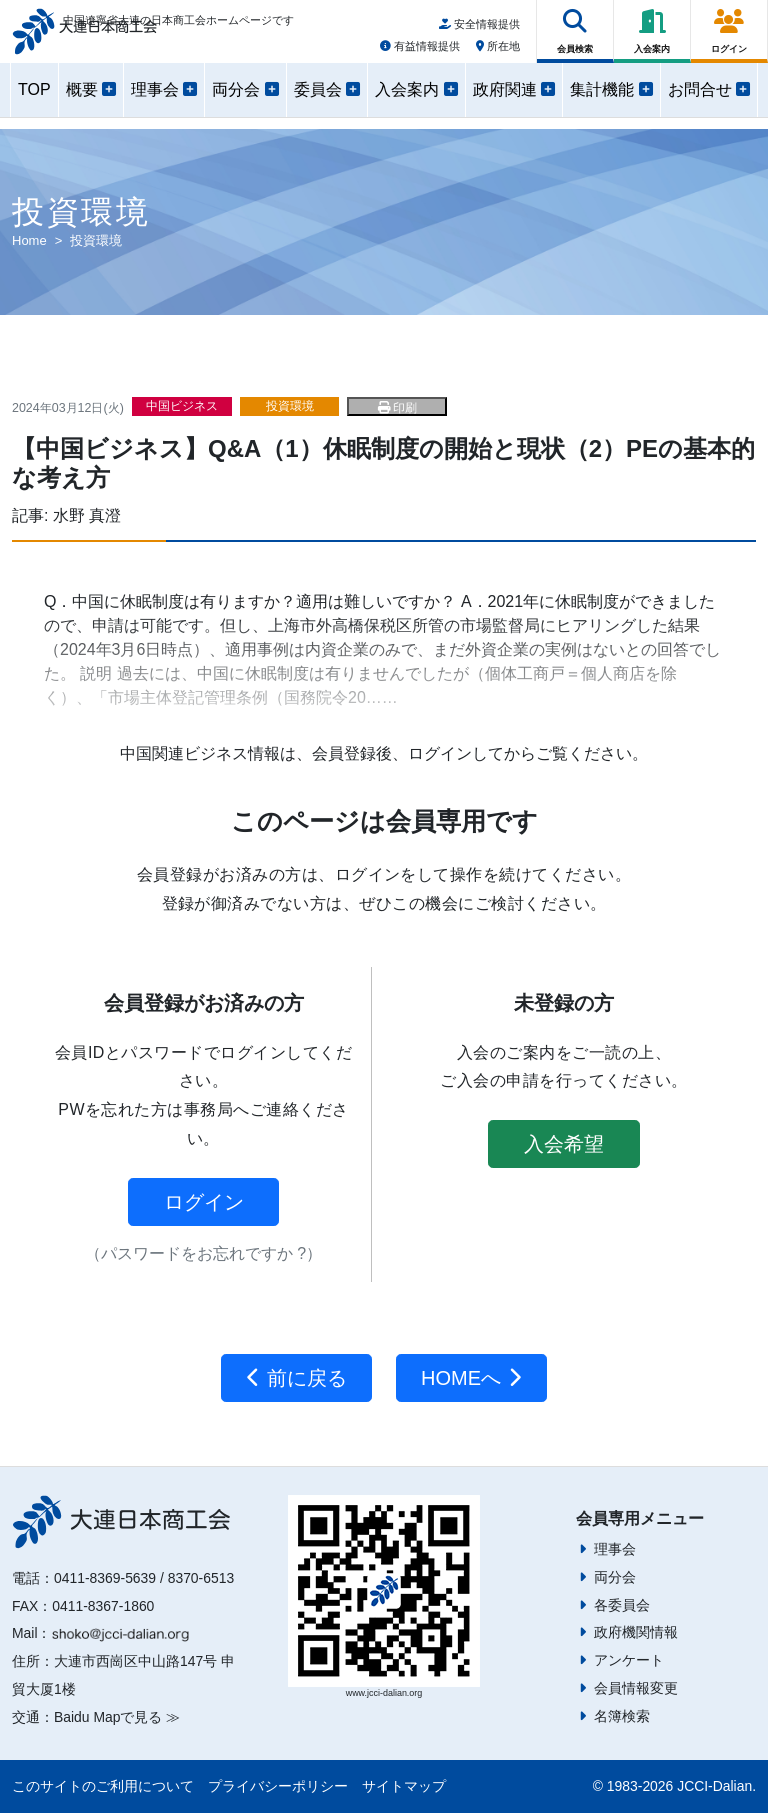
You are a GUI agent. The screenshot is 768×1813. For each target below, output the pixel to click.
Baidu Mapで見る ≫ (117, 1717)
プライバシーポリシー (278, 1786)
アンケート (629, 1660)
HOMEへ (471, 1378)
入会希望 (564, 1144)
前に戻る (296, 1378)
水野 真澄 (87, 515)
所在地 (498, 53)
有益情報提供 (420, 53)
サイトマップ (404, 1786)
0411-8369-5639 (105, 1578)
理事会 (615, 1549)
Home (29, 240)
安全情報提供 (479, 31)
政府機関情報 (636, 1632)
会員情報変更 (636, 1688)
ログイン (204, 1202)
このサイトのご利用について (103, 1786)
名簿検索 (622, 1716)
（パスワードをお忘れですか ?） (203, 1253)
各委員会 (622, 1605)
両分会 (615, 1577)
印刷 (397, 408)
